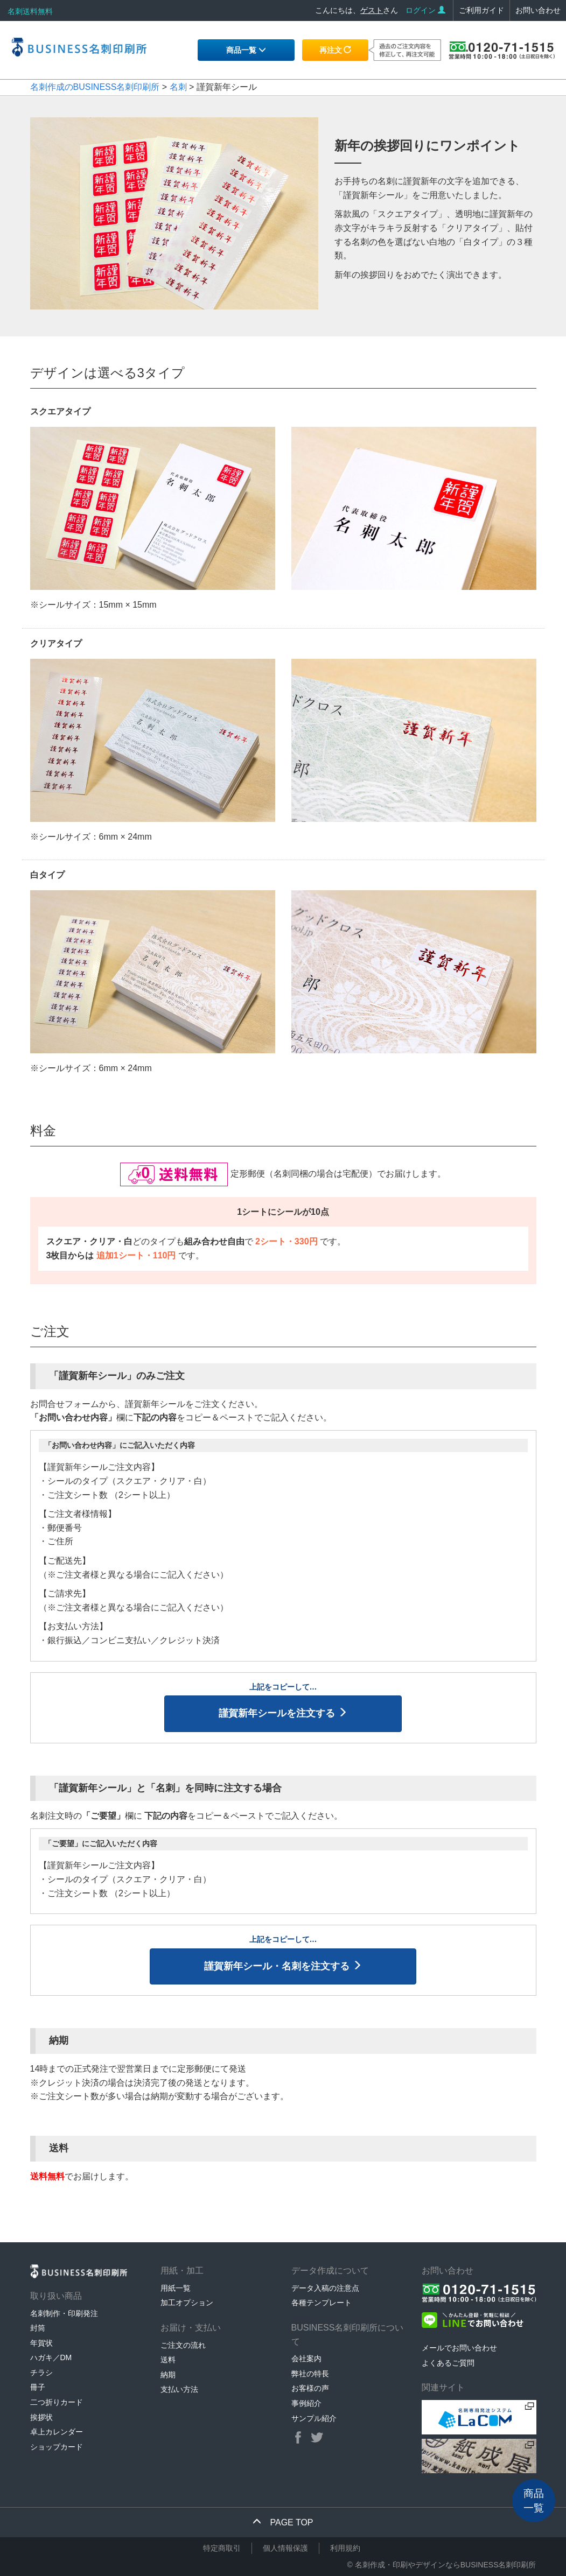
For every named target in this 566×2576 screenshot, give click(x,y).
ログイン (425, 10)
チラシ (41, 2372)
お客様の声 (310, 2388)
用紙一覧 (175, 2288)
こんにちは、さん (356, 10)
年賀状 (41, 2343)
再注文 (335, 50)
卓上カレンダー (56, 2431)
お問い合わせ (538, 10)
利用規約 (345, 2548)
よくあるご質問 (448, 2363)
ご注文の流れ (183, 2345)
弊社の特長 (310, 2373)
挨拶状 (41, 2417)
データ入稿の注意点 (325, 2288)
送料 (168, 2359)
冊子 (37, 2387)
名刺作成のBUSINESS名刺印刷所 (95, 87)
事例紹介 (306, 2403)
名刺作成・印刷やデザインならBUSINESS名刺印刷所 (445, 2564)
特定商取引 (222, 2548)
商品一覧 (246, 50)
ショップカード (56, 2447)
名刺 (178, 87)
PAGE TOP (283, 2522)
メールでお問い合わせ (459, 2347)
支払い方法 (179, 2389)
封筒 (37, 2328)
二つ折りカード (56, 2402)
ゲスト (371, 10)
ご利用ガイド (481, 10)
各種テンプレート (321, 2302)
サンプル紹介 (314, 2418)
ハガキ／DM (51, 2357)
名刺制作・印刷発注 (64, 2313)
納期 (168, 2374)
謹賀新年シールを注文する (283, 1713)
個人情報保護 (285, 2548)
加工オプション (186, 2302)
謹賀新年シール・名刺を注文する (283, 1966)
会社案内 (306, 2358)
